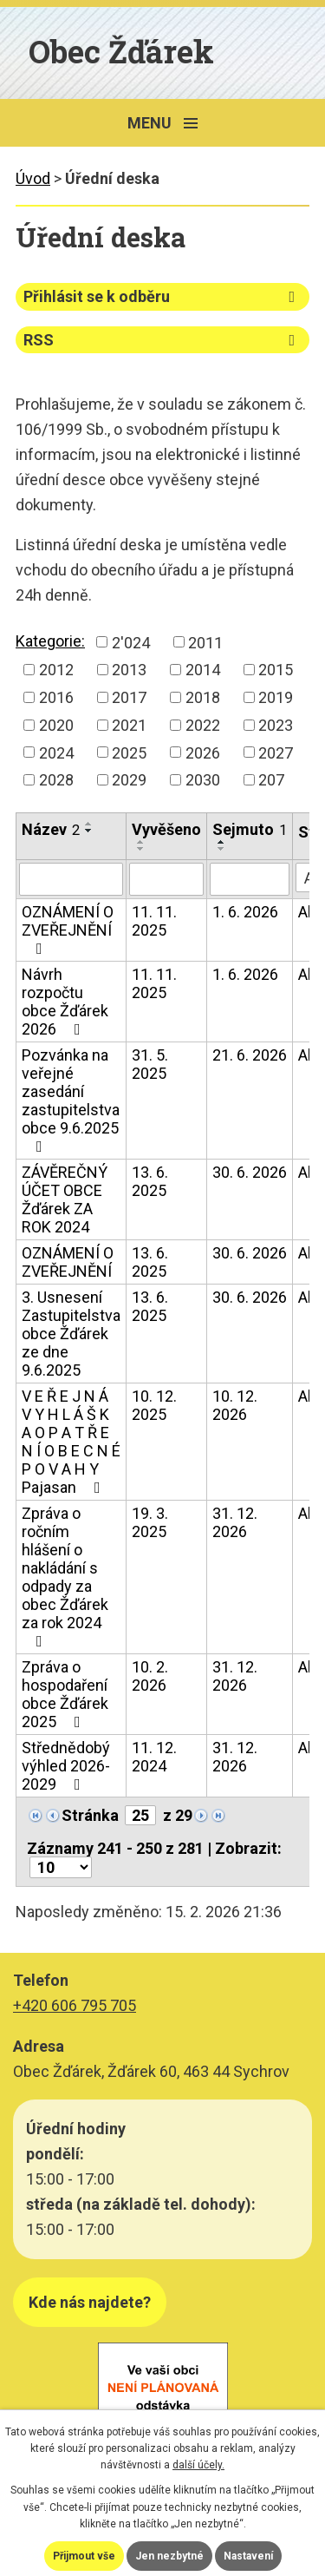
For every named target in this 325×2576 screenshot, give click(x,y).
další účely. (198, 2465)
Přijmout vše (84, 2556)
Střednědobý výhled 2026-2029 (66, 1765)
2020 (56, 725)
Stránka (90, 1815)
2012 (56, 669)
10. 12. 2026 (234, 1405)
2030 (202, 780)
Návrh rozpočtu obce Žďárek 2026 (65, 1001)
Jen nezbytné (169, 2556)
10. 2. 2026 (150, 1676)
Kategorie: (50, 641)
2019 (275, 697)
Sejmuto (249, 829)
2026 (202, 752)
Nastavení (248, 2556)
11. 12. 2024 (154, 1756)
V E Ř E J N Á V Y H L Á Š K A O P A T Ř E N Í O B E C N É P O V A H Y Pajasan (71, 1441)
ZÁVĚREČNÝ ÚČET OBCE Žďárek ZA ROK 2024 (64, 1199)
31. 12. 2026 (234, 1522)
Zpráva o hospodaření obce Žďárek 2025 (65, 1694)
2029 (129, 780)
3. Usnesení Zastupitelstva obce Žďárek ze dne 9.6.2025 (71, 1333)
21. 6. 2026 (249, 1055)
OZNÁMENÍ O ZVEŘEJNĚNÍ (68, 929)
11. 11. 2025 (154, 921)
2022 (202, 725)
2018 (202, 697)
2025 (129, 752)
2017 (129, 697)
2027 (275, 752)
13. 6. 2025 (150, 1181)
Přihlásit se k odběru (162, 296)
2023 (275, 725)
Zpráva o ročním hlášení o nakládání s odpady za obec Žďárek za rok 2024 (65, 1576)
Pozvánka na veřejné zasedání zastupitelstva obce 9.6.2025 (71, 1100)
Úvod (33, 178)
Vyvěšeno (166, 829)
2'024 (131, 642)
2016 (56, 697)
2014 (202, 669)
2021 (129, 725)
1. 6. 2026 (245, 912)
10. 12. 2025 (154, 1405)
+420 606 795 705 (74, 2005)
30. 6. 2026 (249, 1172)
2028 (56, 780)
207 (271, 780)
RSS (162, 340)
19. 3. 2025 (150, 1522)
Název (51, 829)
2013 (129, 669)
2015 (275, 669)
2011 (205, 642)
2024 (56, 752)
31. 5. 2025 (150, 1064)
